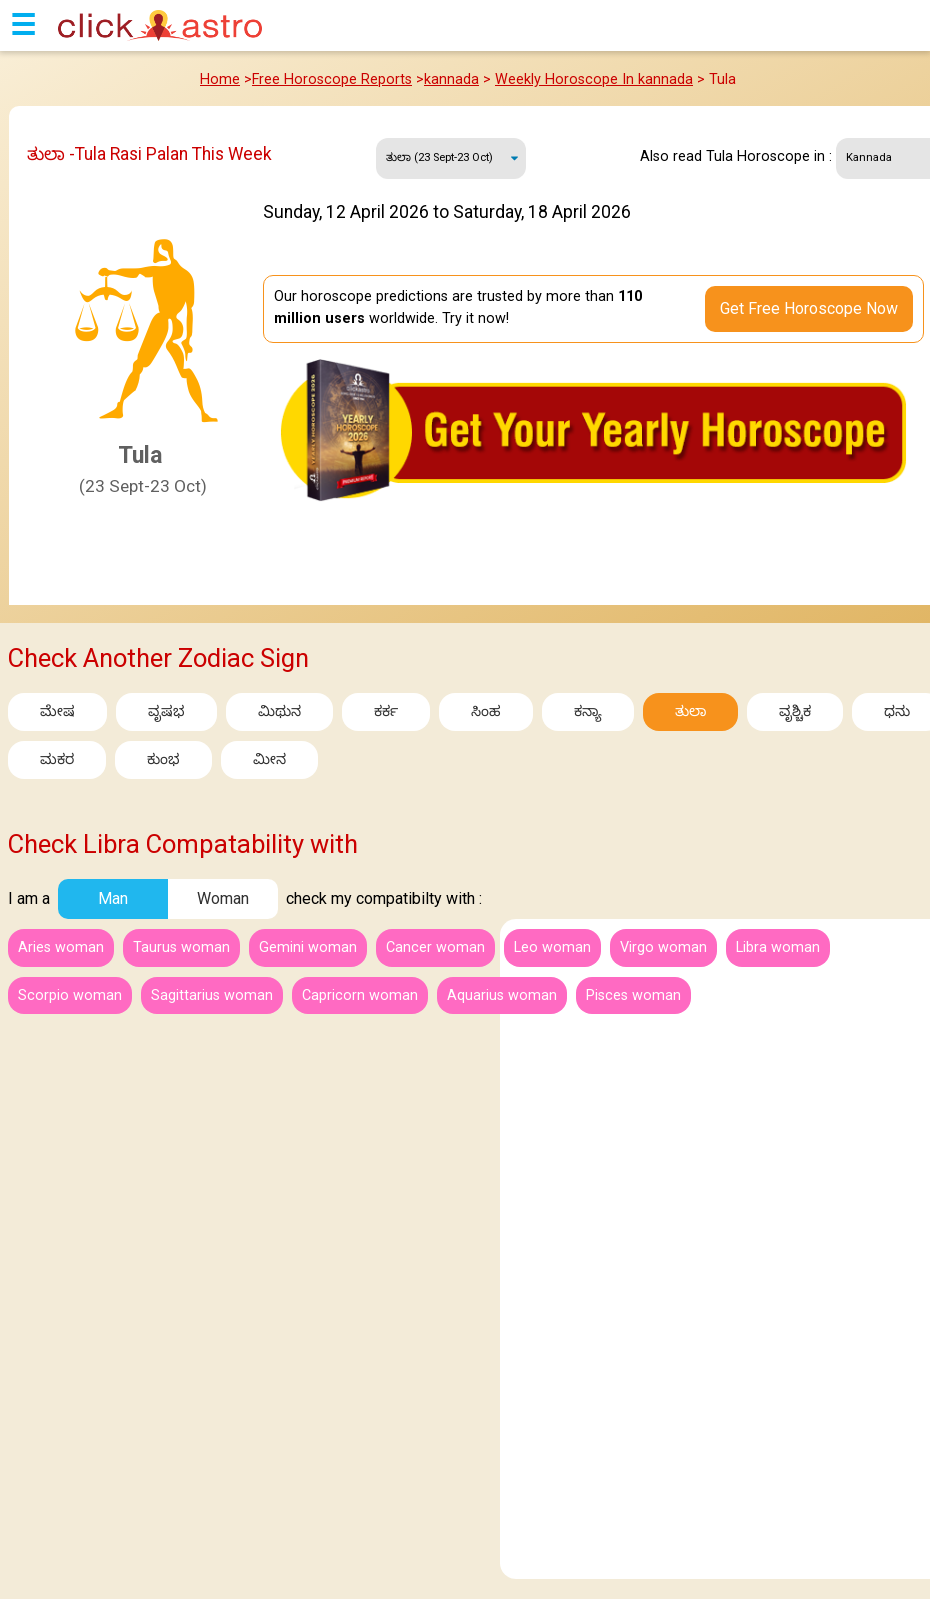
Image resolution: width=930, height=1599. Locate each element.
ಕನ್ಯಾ (588, 711)
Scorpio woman (70, 995)
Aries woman (61, 947)
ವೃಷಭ (166, 711)
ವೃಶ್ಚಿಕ (795, 711)
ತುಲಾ (690, 711)
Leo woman (552, 947)
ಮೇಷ (57, 711)
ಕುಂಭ (163, 759)
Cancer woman (435, 947)
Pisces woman (633, 995)
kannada (451, 79)
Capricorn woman (360, 995)
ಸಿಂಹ (486, 711)
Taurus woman (181, 947)
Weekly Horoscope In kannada (594, 79)
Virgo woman (663, 947)
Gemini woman (308, 947)
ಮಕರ (57, 759)
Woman (223, 898)
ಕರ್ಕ (386, 711)
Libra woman (778, 947)
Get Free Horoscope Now (809, 308)
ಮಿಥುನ (279, 711)
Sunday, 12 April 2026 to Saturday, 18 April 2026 (451, 158)
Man (113, 898)
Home (220, 79)
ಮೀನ (269, 759)
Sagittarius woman (212, 995)
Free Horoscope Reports (332, 79)
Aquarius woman (502, 995)
